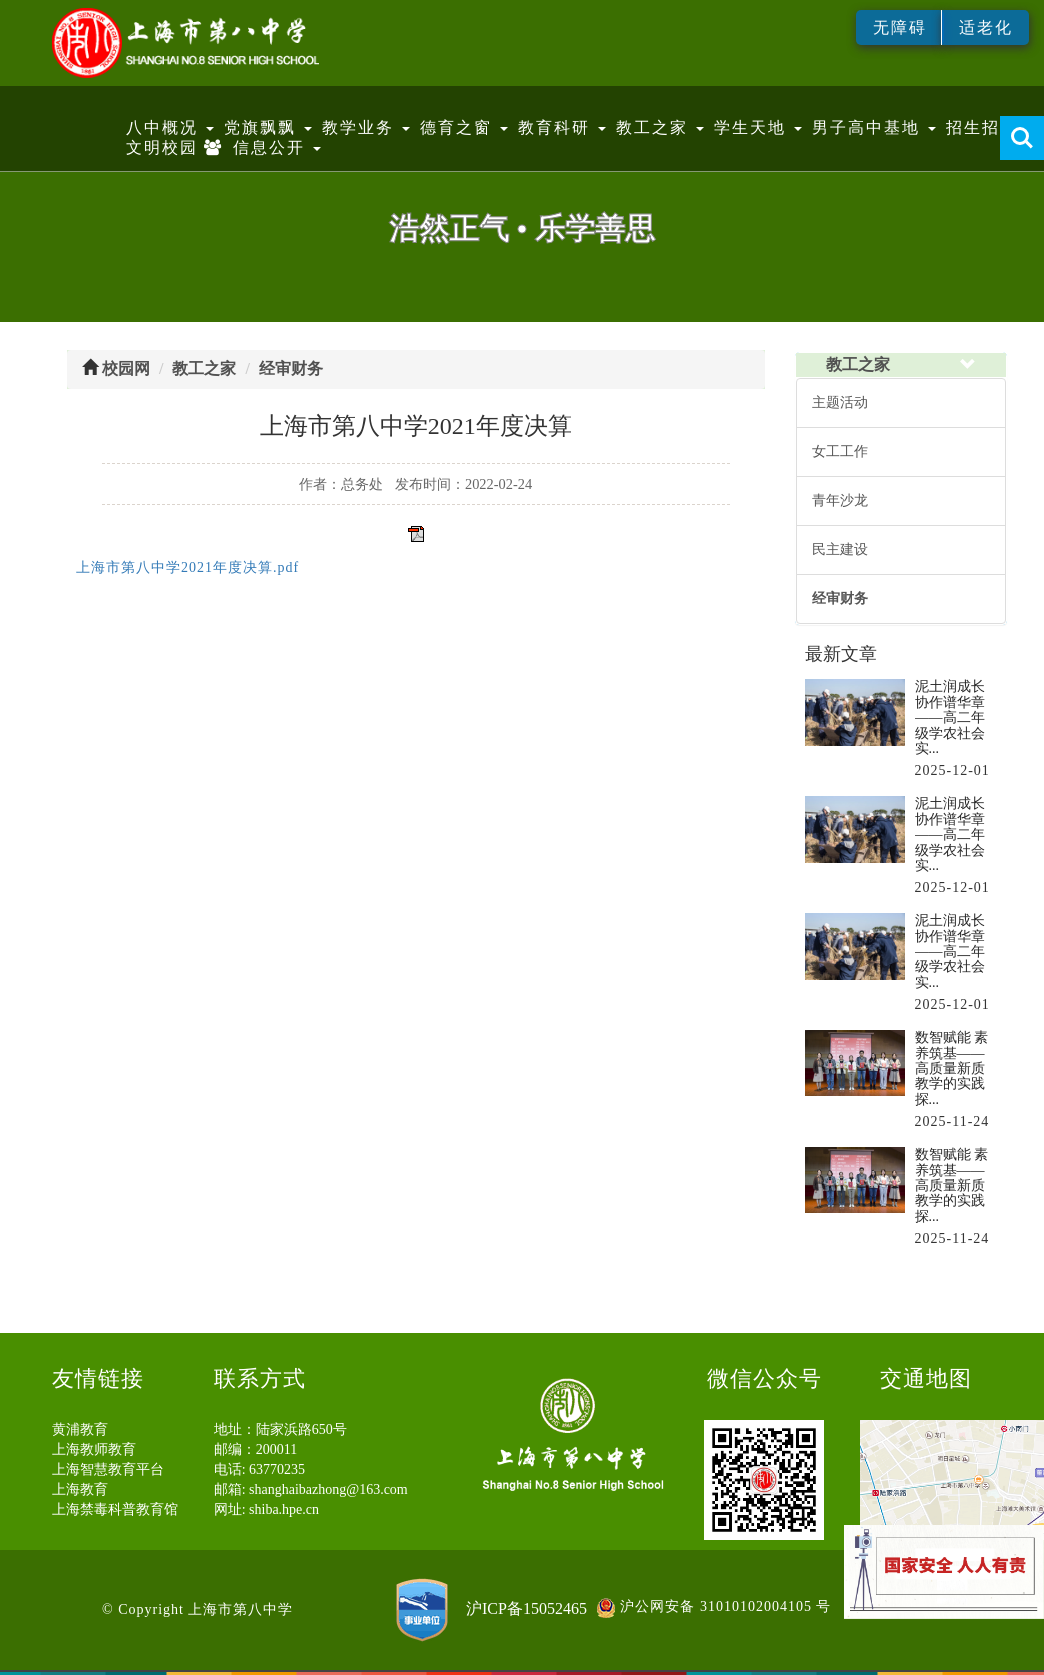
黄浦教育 (80, 1429)
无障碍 (900, 27)
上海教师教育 (94, 1449)
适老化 (986, 27)
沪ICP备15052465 (526, 1607)
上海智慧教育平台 (108, 1469)
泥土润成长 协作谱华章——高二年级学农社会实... (950, 717)
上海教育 (80, 1489)
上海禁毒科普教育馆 (115, 1509)
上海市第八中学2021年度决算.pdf (187, 567)
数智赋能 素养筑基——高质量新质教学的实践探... (952, 1068)
